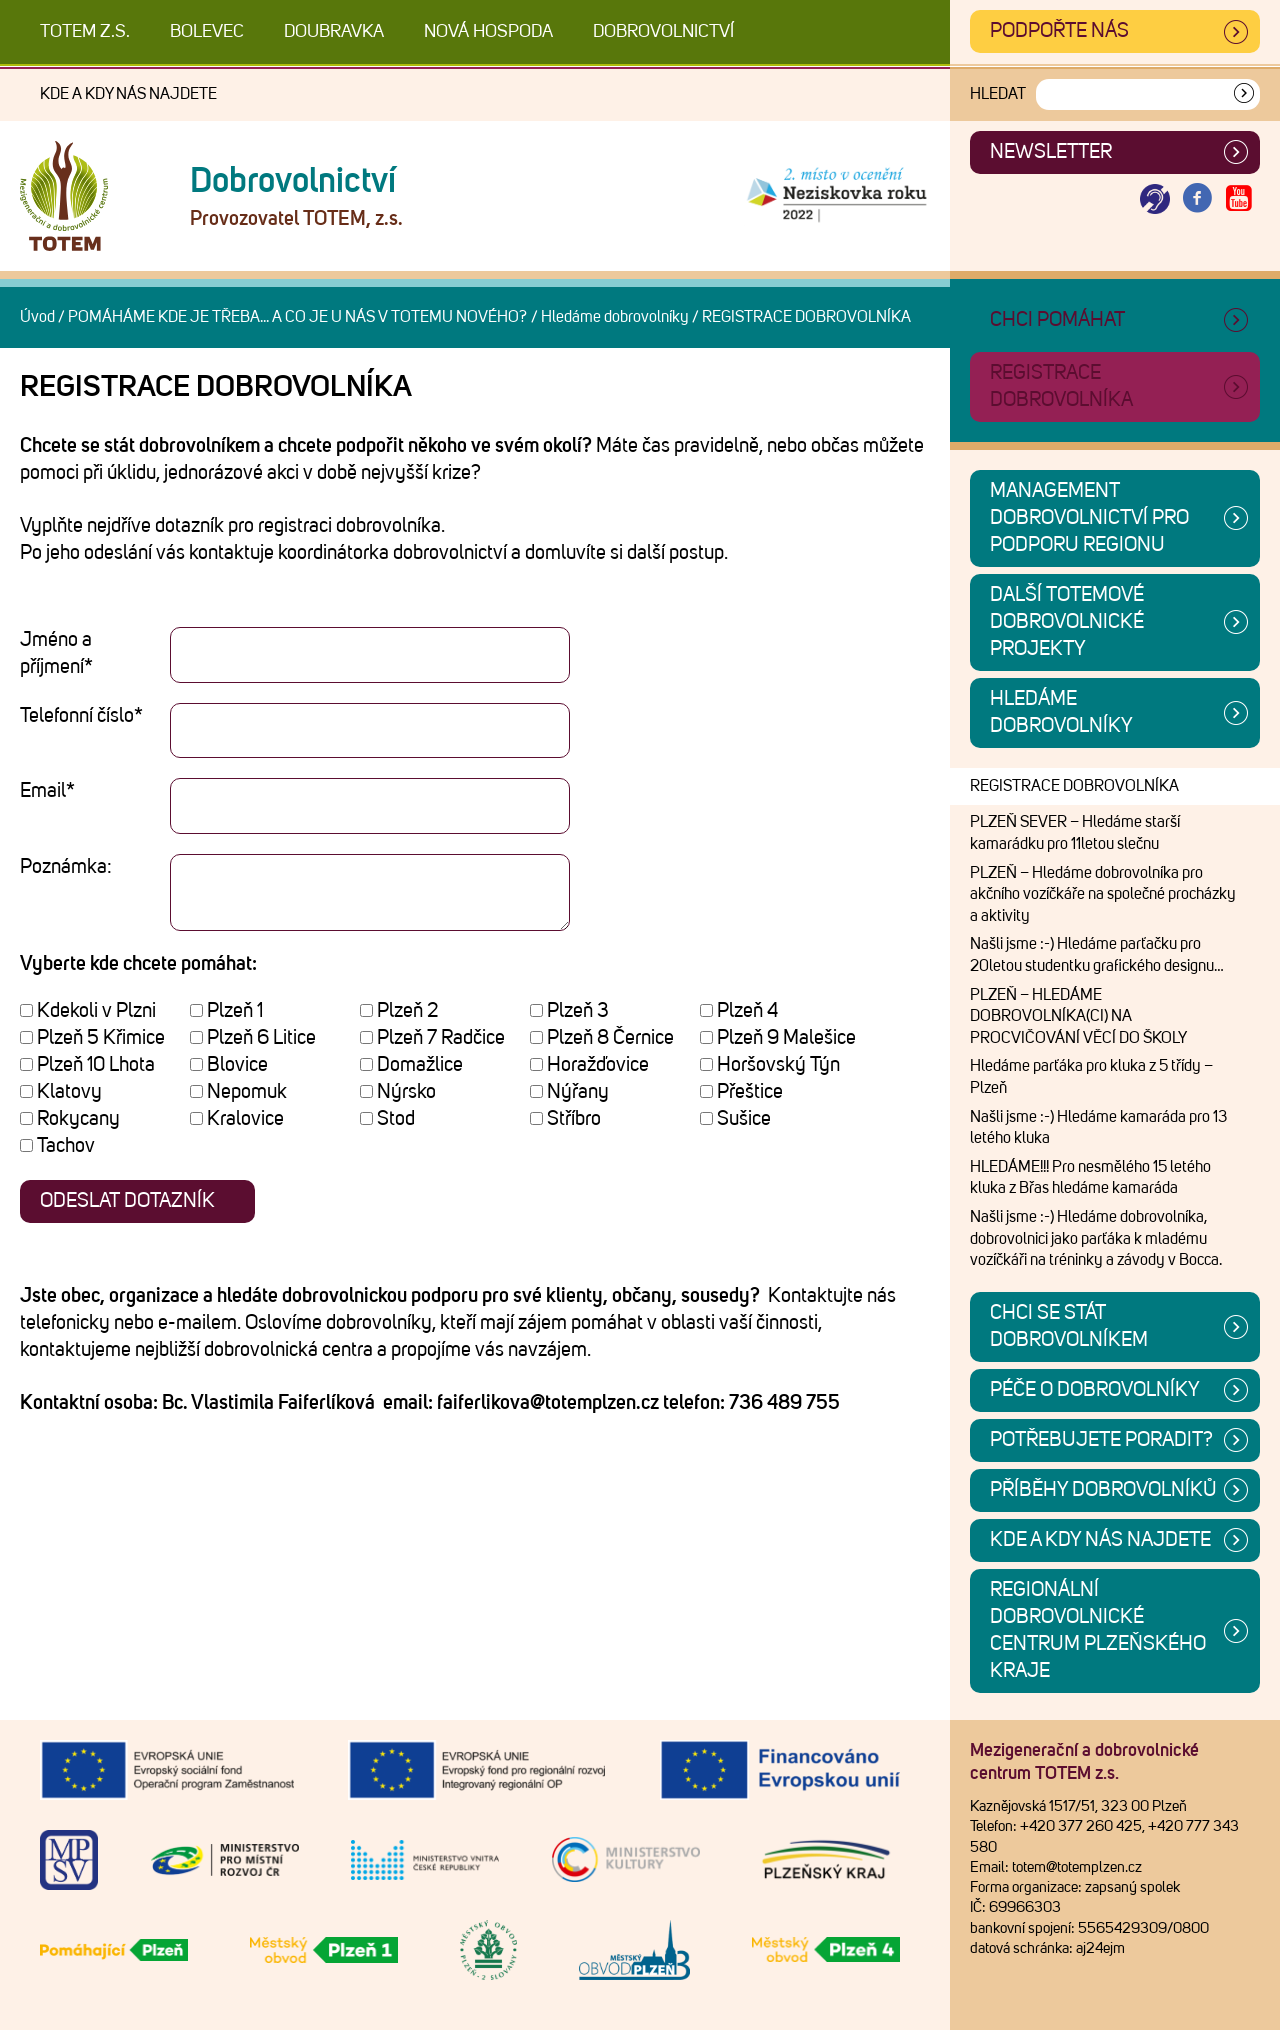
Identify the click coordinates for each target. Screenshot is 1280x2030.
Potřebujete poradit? (1101, 1440)
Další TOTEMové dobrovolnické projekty (1067, 622)
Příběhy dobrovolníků (1103, 1490)
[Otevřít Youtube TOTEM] (1239, 199)
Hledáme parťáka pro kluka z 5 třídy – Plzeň (1091, 1077)
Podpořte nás (1059, 31)
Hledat (998, 94)
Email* (47, 791)
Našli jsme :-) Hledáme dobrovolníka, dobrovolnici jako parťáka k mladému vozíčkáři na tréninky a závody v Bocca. (1096, 1238)
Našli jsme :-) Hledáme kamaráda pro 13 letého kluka (1098, 1128)
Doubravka (334, 32)
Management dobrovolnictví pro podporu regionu (1089, 518)
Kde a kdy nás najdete (128, 94)
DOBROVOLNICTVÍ (663, 32)
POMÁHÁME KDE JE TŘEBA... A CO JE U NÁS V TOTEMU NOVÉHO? (297, 317)
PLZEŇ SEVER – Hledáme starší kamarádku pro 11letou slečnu (1075, 833)
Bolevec (207, 32)
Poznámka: (66, 867)
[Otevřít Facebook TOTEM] (1197, 199)
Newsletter (1051, 152)
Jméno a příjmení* (56, 653)
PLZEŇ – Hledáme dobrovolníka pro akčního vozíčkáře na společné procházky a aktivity (1103, 894)
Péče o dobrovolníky (1095, 1390)
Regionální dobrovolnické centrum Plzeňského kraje (1098, 1630)
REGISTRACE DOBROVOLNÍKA (1074, 786)
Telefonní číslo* (81, 716)
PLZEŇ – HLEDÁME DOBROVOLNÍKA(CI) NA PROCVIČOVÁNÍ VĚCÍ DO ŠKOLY (1078, 1016)
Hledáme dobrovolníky (615, 317)
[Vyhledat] (1244, 94)
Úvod (37, 317)
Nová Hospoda (488, 32)
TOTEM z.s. (85, 32)
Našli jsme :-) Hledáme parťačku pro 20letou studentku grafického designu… (1097, 955)
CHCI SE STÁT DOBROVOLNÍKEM (1069, 1326)
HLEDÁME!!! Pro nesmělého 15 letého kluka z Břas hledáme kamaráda (1090, 1178)
